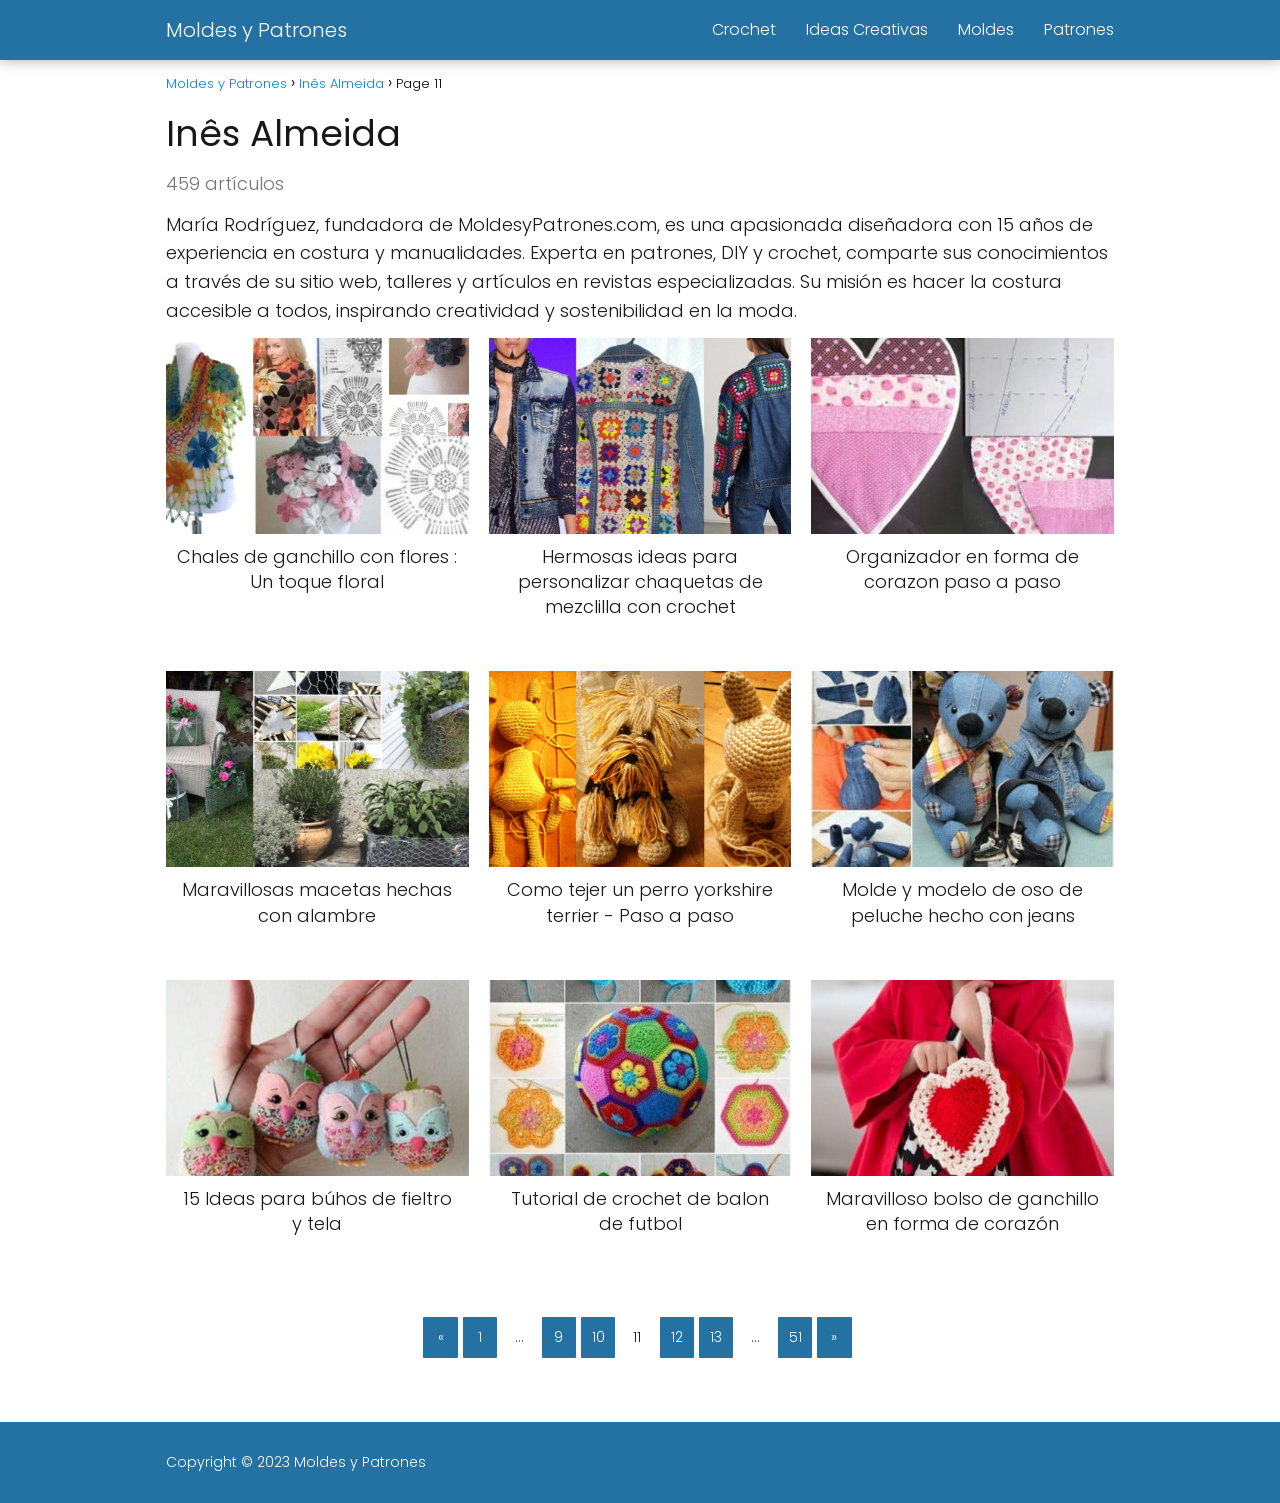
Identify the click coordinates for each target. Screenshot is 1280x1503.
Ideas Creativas (867, 29)
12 (677, 1337)
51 (795, 1337)
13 (716, 1337)
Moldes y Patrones (256, 30)
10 (598, 1337)
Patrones (1079, 29)
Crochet (744, 29)
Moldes (986, 29)
